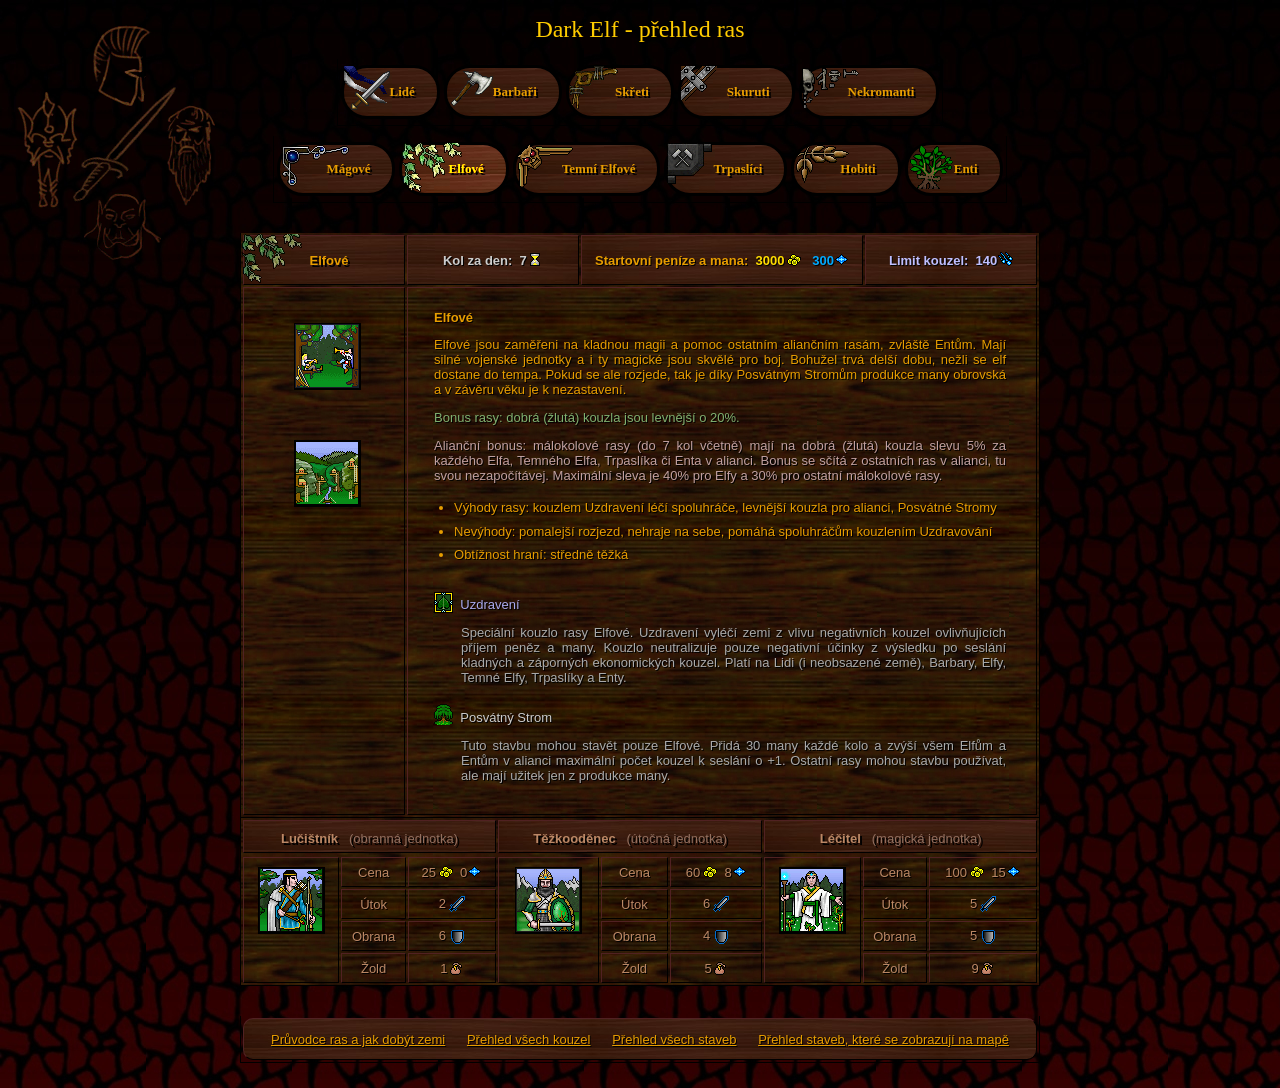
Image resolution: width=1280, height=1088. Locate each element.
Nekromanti (861, 90)
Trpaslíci (717, 165)
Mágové (328, 166)
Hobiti (837, 166)
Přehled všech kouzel (529, 1039)
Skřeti (612, 88)
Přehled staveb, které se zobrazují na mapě (883, 1039)
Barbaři (495, 88)
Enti (946, 167)
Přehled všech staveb (674, 1039)
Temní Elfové (579, 166)
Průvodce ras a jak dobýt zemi (358, 1039)
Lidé (382, 92)
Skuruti (728, 84)
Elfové (445, 169)
